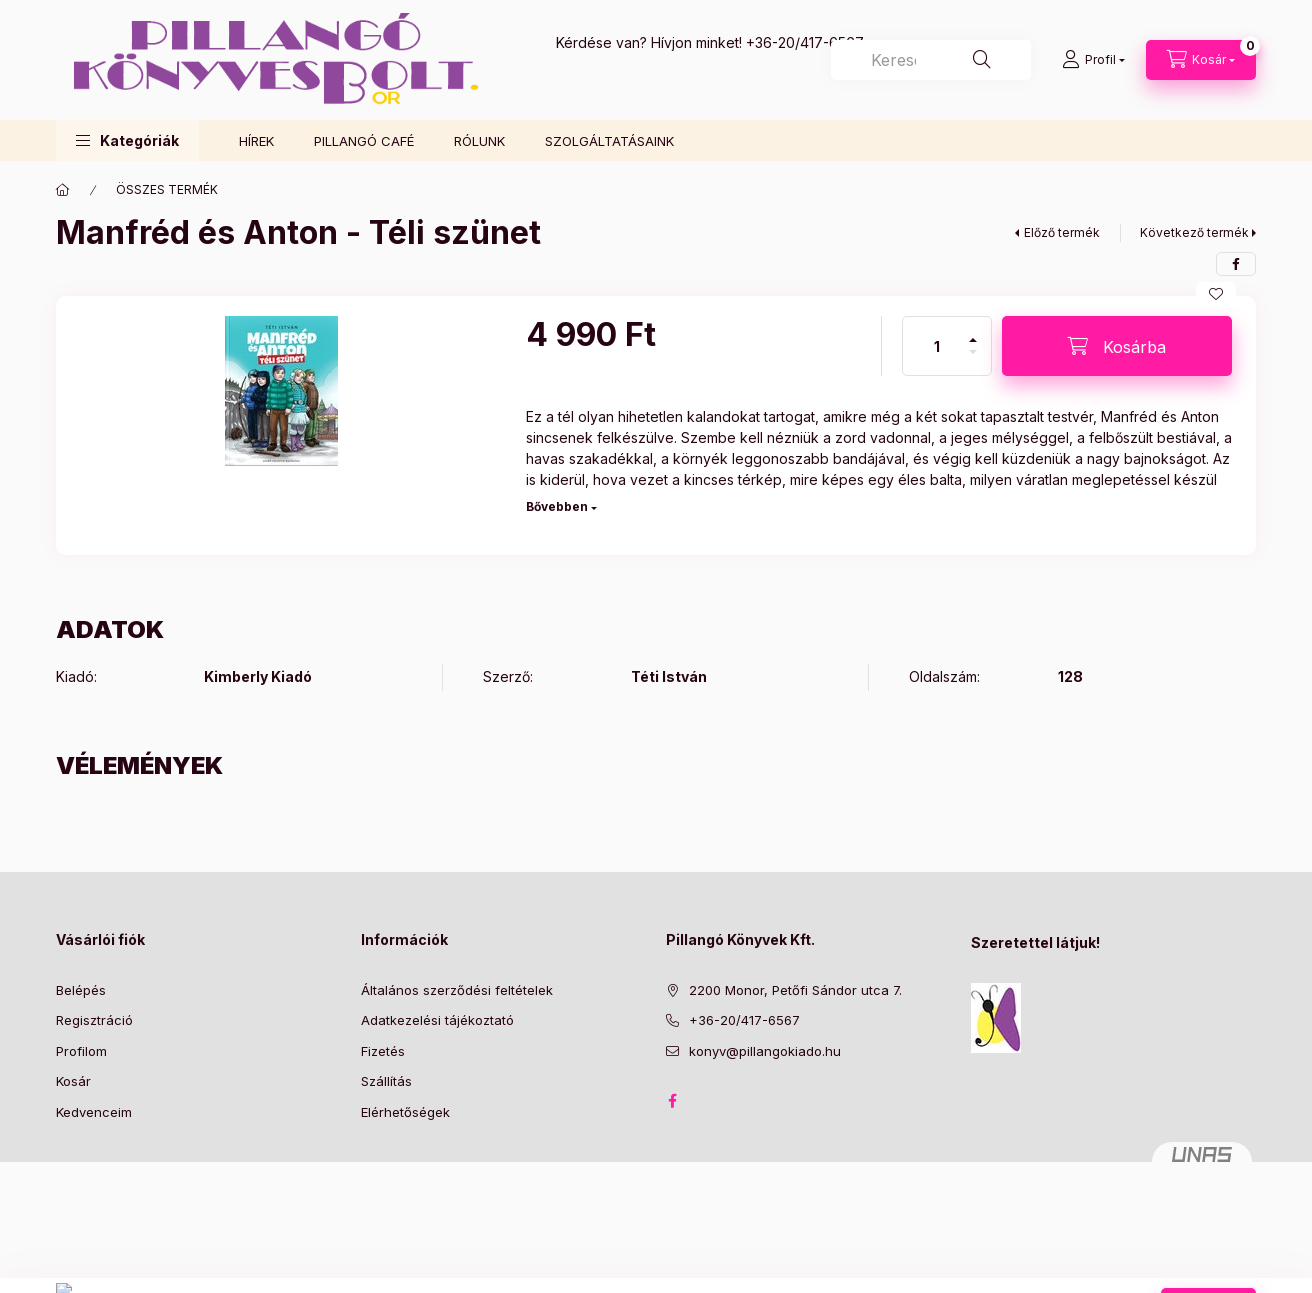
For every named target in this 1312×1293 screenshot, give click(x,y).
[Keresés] (982, 60)
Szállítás (386, 1081)
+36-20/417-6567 (805, 42)
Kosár (73, 1081)
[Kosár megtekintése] (1201, 60)
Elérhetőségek (405, 1112)
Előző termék (1062, 232)
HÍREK (256, 141)
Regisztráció (94, 1020)
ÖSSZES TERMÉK (167, 189)
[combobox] (931, 60)
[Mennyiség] (937, 346)
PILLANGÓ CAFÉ (364, 141)
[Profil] (1093, 60)
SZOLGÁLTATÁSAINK (609, 141)
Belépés (81, 990)
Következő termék (1194, 232)
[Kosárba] (1117, 346)
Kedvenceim (94, 1112)
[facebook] (1236, 264)
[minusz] (973, 360)
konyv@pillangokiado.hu (765, 1051)
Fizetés (383, 1051)
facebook (672, 1101)
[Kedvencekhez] (1216, 294)
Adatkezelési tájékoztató (437, 1020)
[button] (127, 140)
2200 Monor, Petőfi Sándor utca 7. (795, 990)
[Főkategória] (63, 190)
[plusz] (973, 331)
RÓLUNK (479, 141)
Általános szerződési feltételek (457, 990)
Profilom (81, 1051)
